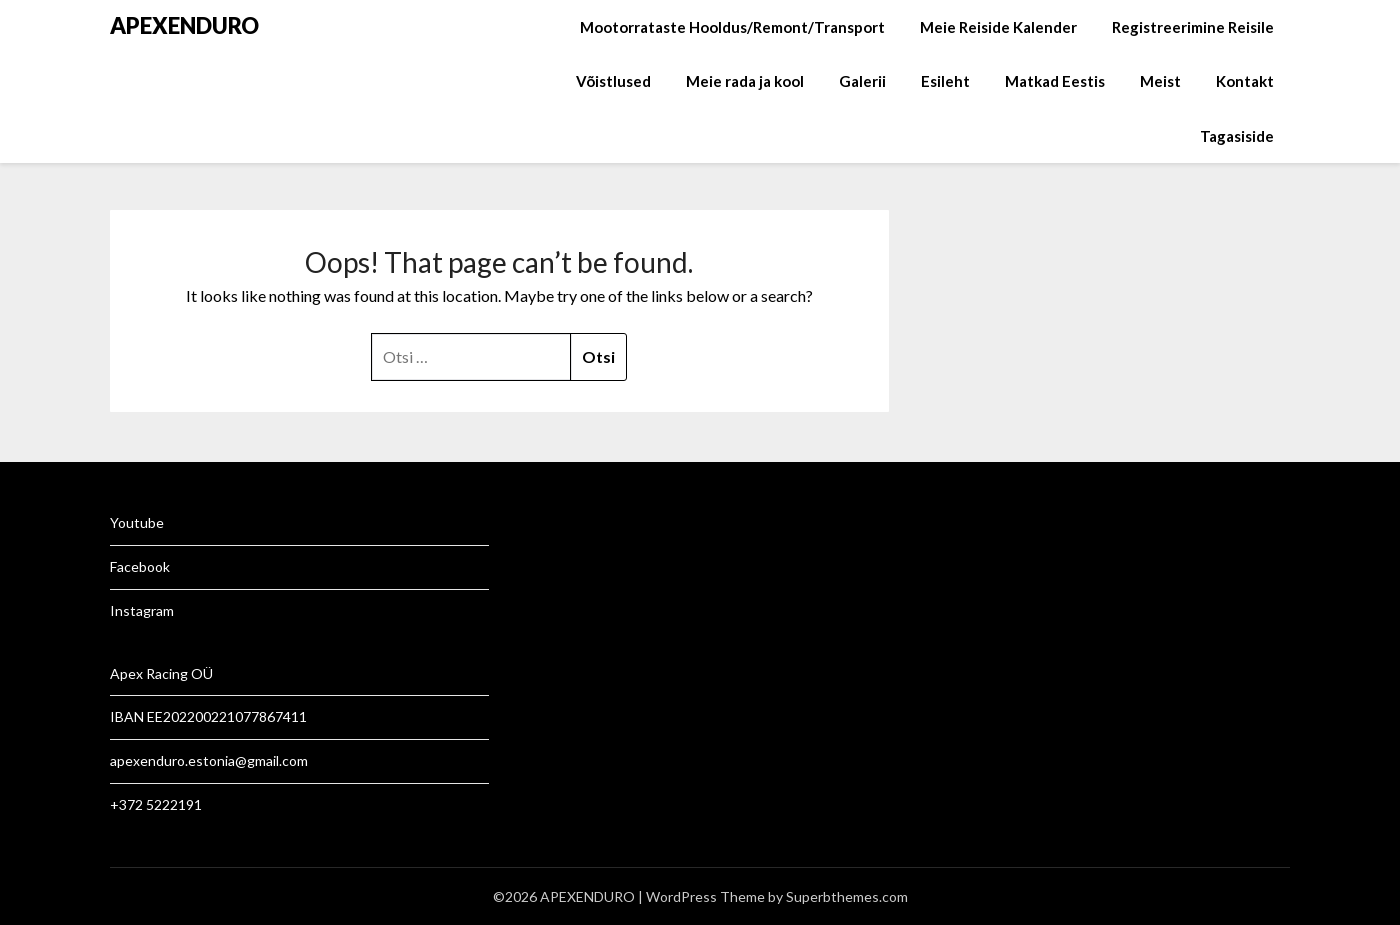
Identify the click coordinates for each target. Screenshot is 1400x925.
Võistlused (613, 81)
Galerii (862, 81)
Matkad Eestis (1055, 81)
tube (149, 522)
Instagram (142, 610)
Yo (118, 522)
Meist (1160, 81)
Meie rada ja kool (745, 81)
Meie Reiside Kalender (998, 27)
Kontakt (1245, 81)
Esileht (945, 81)
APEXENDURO (184, 25)
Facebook (140, 566)
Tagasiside (1237, 136)
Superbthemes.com (847, 896)
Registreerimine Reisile (1193, 27)
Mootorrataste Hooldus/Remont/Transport (732, 27)
